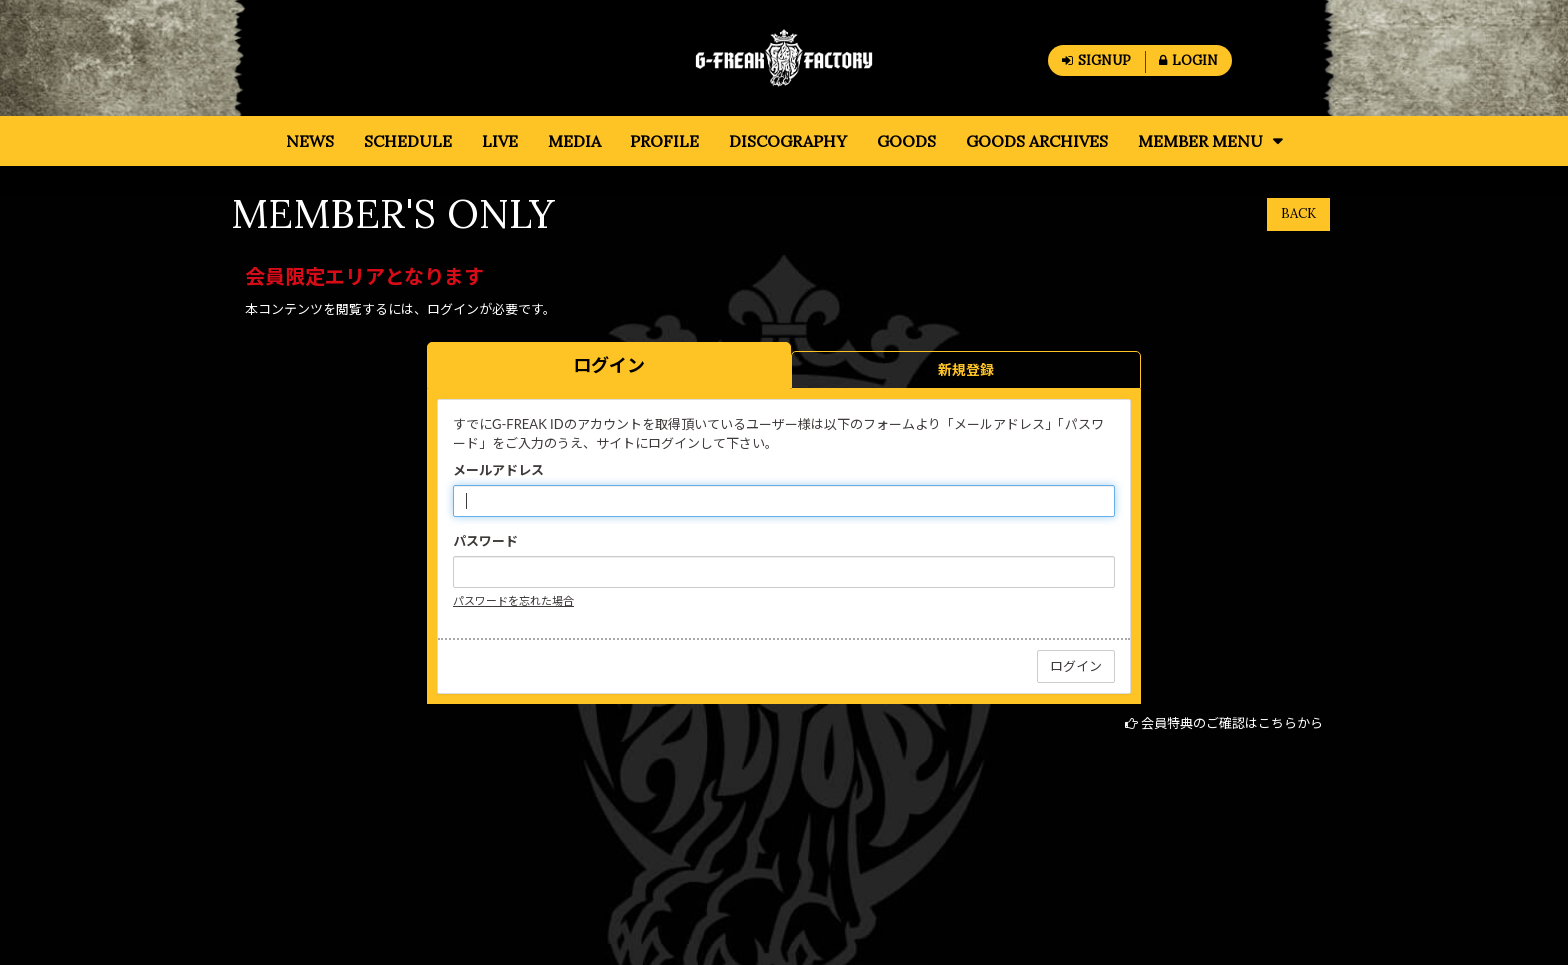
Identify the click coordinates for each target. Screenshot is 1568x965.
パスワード (485, 541)
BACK (1298, 213)
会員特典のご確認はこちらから (1232, 723)
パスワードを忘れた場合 (513, 600)
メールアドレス (498, 470)
